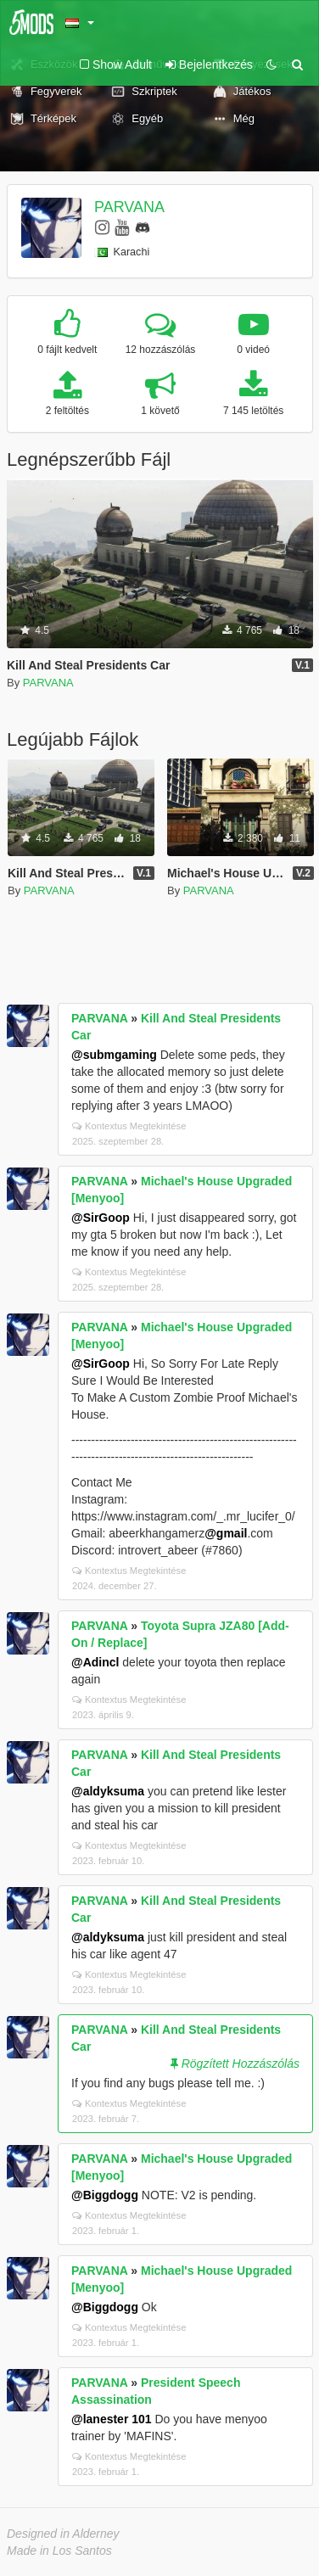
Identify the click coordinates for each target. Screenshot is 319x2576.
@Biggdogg (104, 2195)
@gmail (225, 1533)
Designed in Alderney (63, 2533)
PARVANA (129, 207)
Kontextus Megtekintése (129, 1126)
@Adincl (95, 1662)
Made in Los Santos (59, 2550)
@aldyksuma (107, 1791)
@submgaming (114, 1054)
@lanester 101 (111, 2419)
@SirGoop (100, 1217)
